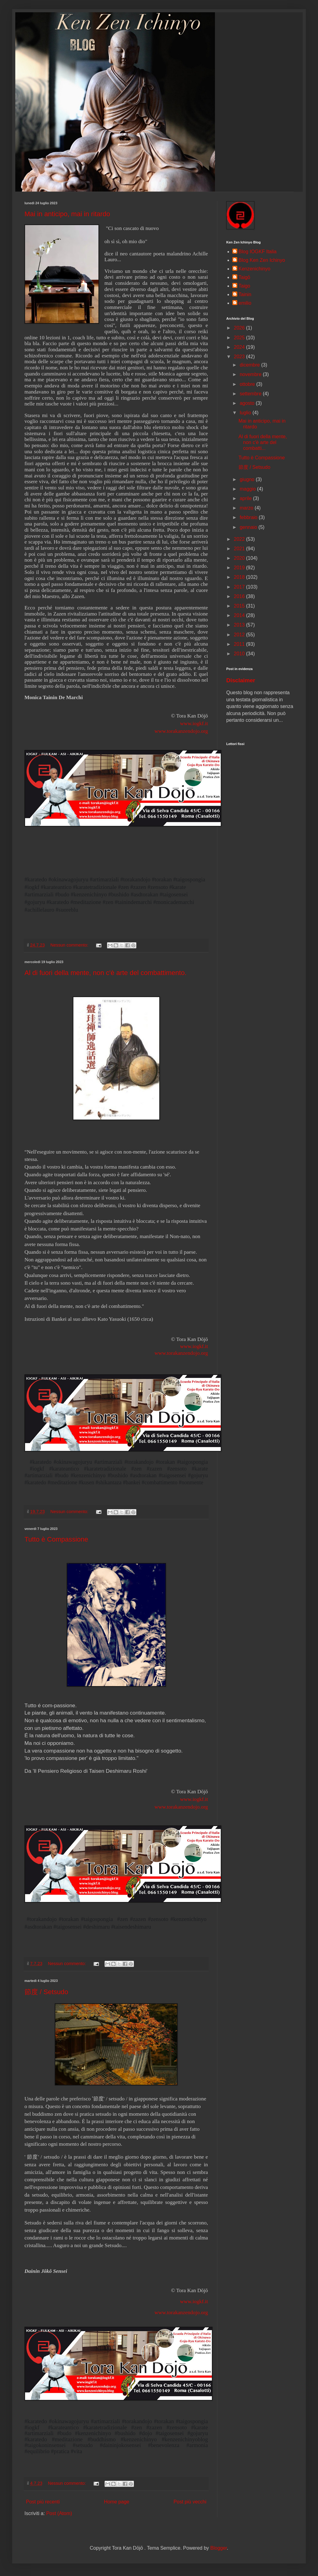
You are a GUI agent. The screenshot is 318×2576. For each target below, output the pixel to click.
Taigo (244, 285)
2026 (240, 327)
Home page (116, 2501)
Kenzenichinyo (254, 268)
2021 (240, 548)
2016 (240, 596)
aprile (246, 498)
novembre (251, 374)
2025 (240, 337)
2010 (240, 653)
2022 (240, 539)
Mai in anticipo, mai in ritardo (67, 214)
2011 (240, 644)
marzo (247, 507)
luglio (246, 412)
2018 (240, 577)
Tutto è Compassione (56, 1539)
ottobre (248, 384)
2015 (240, 605)
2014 (240, 615)
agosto (248, 403)
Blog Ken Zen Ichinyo (262, 260)
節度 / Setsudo (46, 1992)
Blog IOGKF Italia (258, 251)
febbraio (249, 517)
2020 (240, 558)
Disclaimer (240, 680)
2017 (240, 586)
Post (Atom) (59, 2513)
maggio (248, 488)
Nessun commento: (70, 945)
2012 (240, 634)
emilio (245, 303)
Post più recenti (43, 2501)
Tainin (245, 294)
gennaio (249, 527)
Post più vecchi (189, 2501)
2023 (240, 356)
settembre (251, 393)
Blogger (218, 2548)
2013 (240, 624)
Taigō (244, 277)
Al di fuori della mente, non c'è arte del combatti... (263, 442)
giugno (248, 479)
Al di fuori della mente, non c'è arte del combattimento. (105, 973)
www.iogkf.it (194, 1346)
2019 (240, 567)
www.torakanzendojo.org (181, 731)
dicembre (250, 364)
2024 (240, 347)
